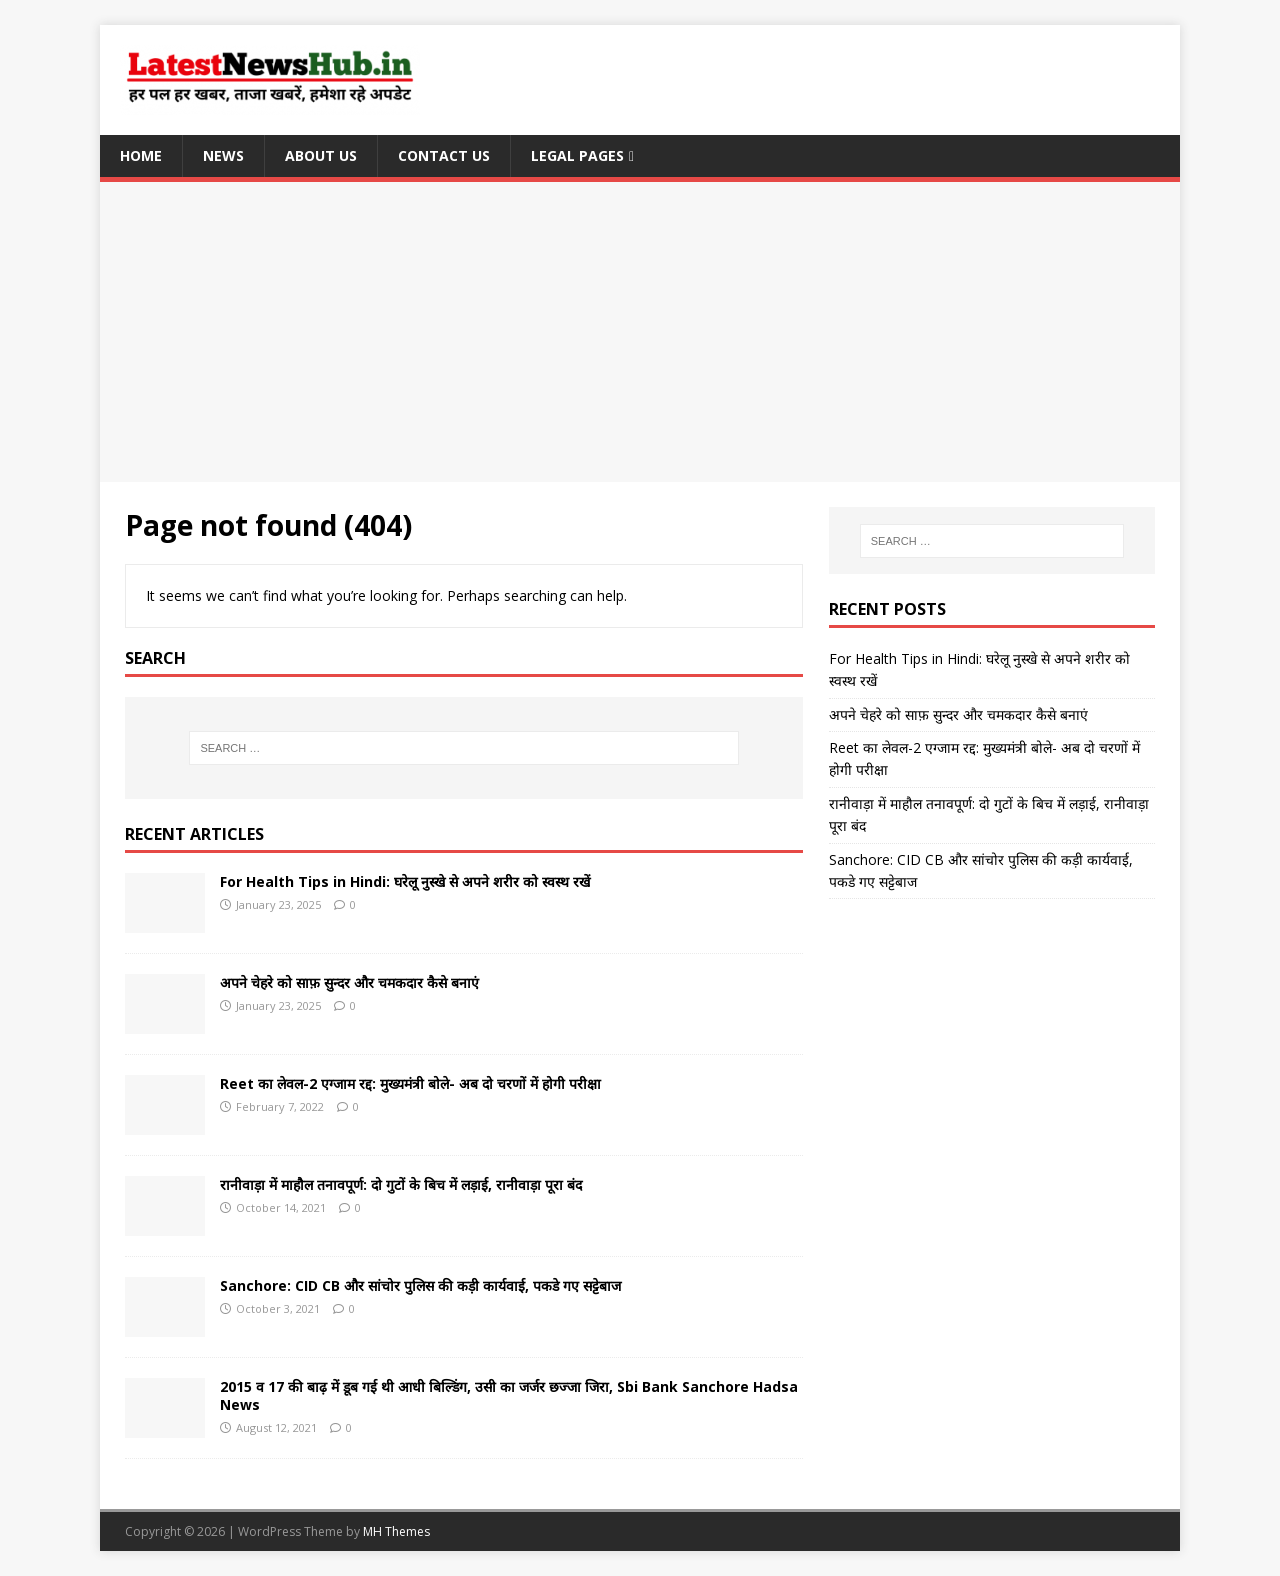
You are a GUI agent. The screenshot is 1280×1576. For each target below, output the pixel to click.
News (223, 155)
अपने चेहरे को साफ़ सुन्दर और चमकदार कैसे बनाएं (349, 982)
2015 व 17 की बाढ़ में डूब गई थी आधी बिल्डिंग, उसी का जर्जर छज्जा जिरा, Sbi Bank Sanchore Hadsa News (509, 1395)
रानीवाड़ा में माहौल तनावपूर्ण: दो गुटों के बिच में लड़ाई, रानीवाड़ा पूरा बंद (401, 1184)
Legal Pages (577, 155)
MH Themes (396, 1531)
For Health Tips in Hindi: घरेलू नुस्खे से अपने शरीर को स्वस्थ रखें (405, 881)
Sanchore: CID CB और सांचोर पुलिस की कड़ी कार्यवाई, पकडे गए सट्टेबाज (420, 1285)
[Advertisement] (640, 332)
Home (141, 155)
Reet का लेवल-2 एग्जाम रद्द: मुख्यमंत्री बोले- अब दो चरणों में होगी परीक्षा (410, 1083)
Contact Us (444, 155)
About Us (321, 155)
